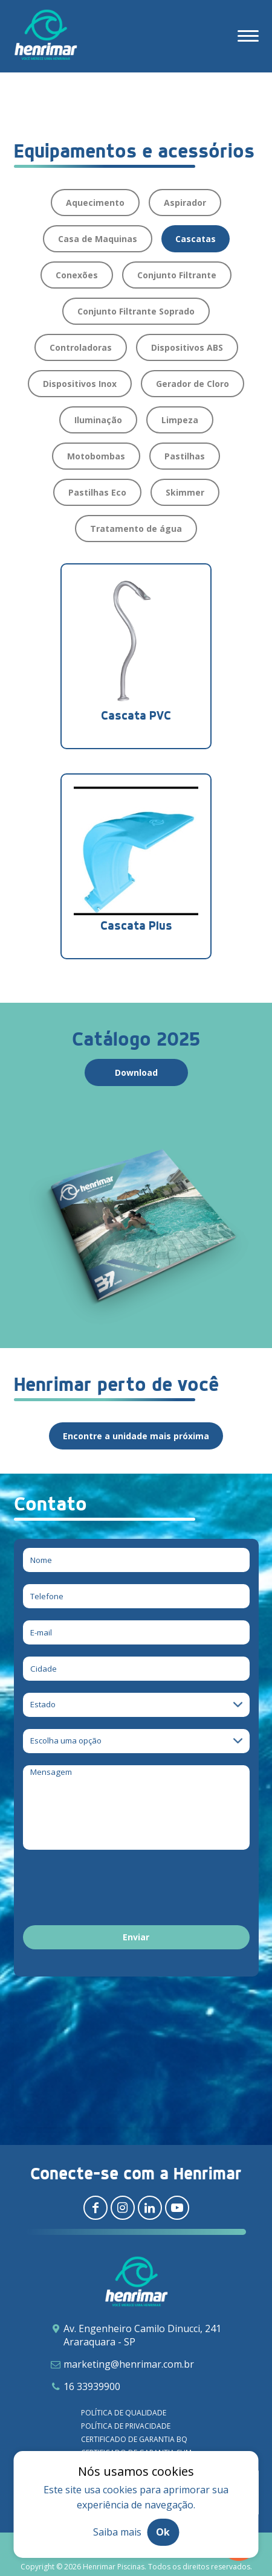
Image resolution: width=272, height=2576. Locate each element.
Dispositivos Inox (80, 383)
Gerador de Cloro (192, 383)
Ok (163, 2532)
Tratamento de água (136, 528)
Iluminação (98, 420)
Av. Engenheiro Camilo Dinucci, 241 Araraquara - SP (142, 2335)
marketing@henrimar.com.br (128, 2364)
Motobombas (96, 456)
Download (136, 1072)
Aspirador (185, 202)
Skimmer (185, 492)
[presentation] (115, 1889)
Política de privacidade (125, 2426)
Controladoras (81, 347)
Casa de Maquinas (97, 238)
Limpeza (179, 420)
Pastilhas (184, 456)
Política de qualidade (123, 2413)
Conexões (77, 275)
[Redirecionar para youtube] (177, 2208)
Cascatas (195, 238)
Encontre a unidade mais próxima (136, 1436)
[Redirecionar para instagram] (123, 2208)
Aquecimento (95, 202)
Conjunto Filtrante (176, 275)
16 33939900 (91, 2386)
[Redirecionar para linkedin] (150, 2208)
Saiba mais (117, 2532)
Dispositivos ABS (187, 347)
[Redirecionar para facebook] (95, 2208)
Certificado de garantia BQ (134, 2439)
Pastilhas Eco (97, 492)
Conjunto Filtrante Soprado (136, 311)
